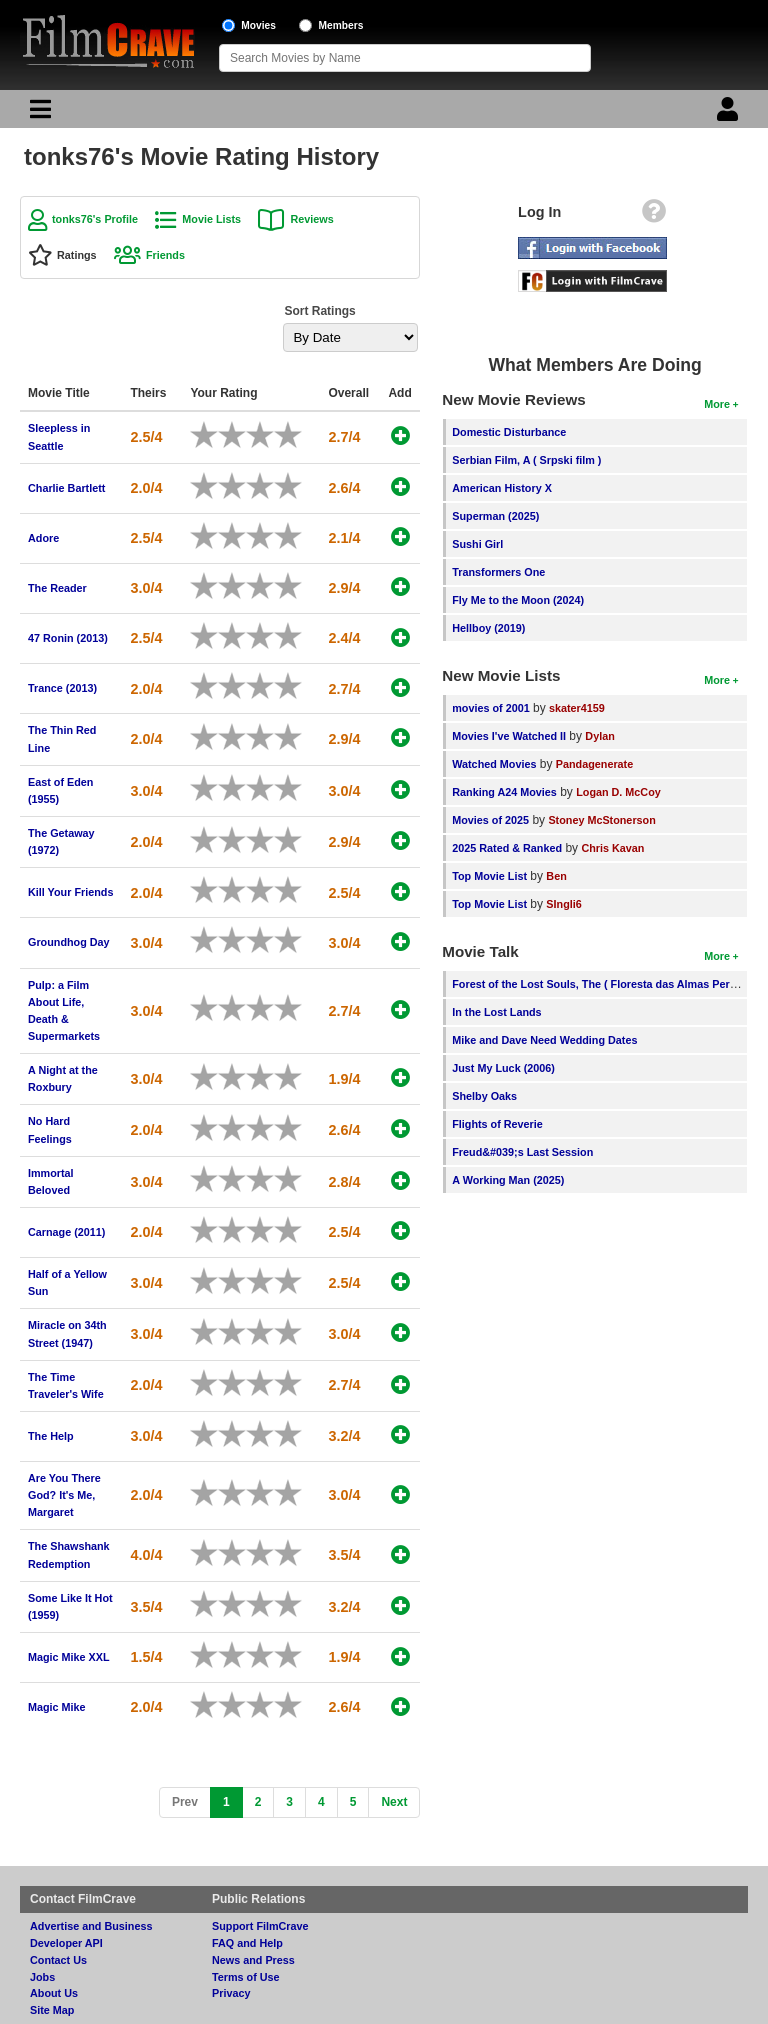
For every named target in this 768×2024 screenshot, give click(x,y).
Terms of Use (246, 1977)
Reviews (311, 219)
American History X (502, 488)
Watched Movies (494, 764)
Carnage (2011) (66, 1232)
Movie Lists (211, 219)
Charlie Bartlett (66, 488)
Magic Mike (57, 1707)
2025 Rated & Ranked (507, 848)
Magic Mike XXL (69, 1657)
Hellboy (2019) (488, 628)
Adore (43, 538)
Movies (258, 25)
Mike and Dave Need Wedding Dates (544, 1040)
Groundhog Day (69, 942)
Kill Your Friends (70, 892)
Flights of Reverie (497, 1124)
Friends (165, 255)
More (717, 404)
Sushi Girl (477, 544)
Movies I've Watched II (509, 736)
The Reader (57, 588)
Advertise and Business (91, 1926)
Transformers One (498, 572)
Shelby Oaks (484, 1096)
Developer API (66, 1943)
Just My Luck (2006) (503, 1068)
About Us (54, 1993)
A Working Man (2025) (508, 1180)
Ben (556, 876)
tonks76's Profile (95, 219)
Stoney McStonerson (601, 820)
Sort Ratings (319, 311)
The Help (51, 1436)
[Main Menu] (38, 114)
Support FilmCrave (260, 1926)
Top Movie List (489, 876)
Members (341, 25)
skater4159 (577, 708)
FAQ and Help (247, 1943)
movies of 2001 (490, 708)
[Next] (394, 1802)
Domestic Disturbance (509, 432)
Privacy (231, 1993)
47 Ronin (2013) (68, 638)
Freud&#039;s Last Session (522, 1152)
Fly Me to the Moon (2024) (518, 600)
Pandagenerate (594, 764)
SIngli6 (563, 904)
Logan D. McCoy (618, 792)
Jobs (42, 1977)
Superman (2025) (495, 516)
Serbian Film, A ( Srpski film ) (526, 460)
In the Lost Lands (496, 1012)
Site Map (52, 2010)
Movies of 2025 (490, 820)
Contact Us (58, 1960)
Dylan (599, 736)
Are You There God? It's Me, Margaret (64, 1495)
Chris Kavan (612, 848)
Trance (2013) (62, 688)
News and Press (253, 1960)
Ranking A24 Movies (504, 792)
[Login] (730, 114)
